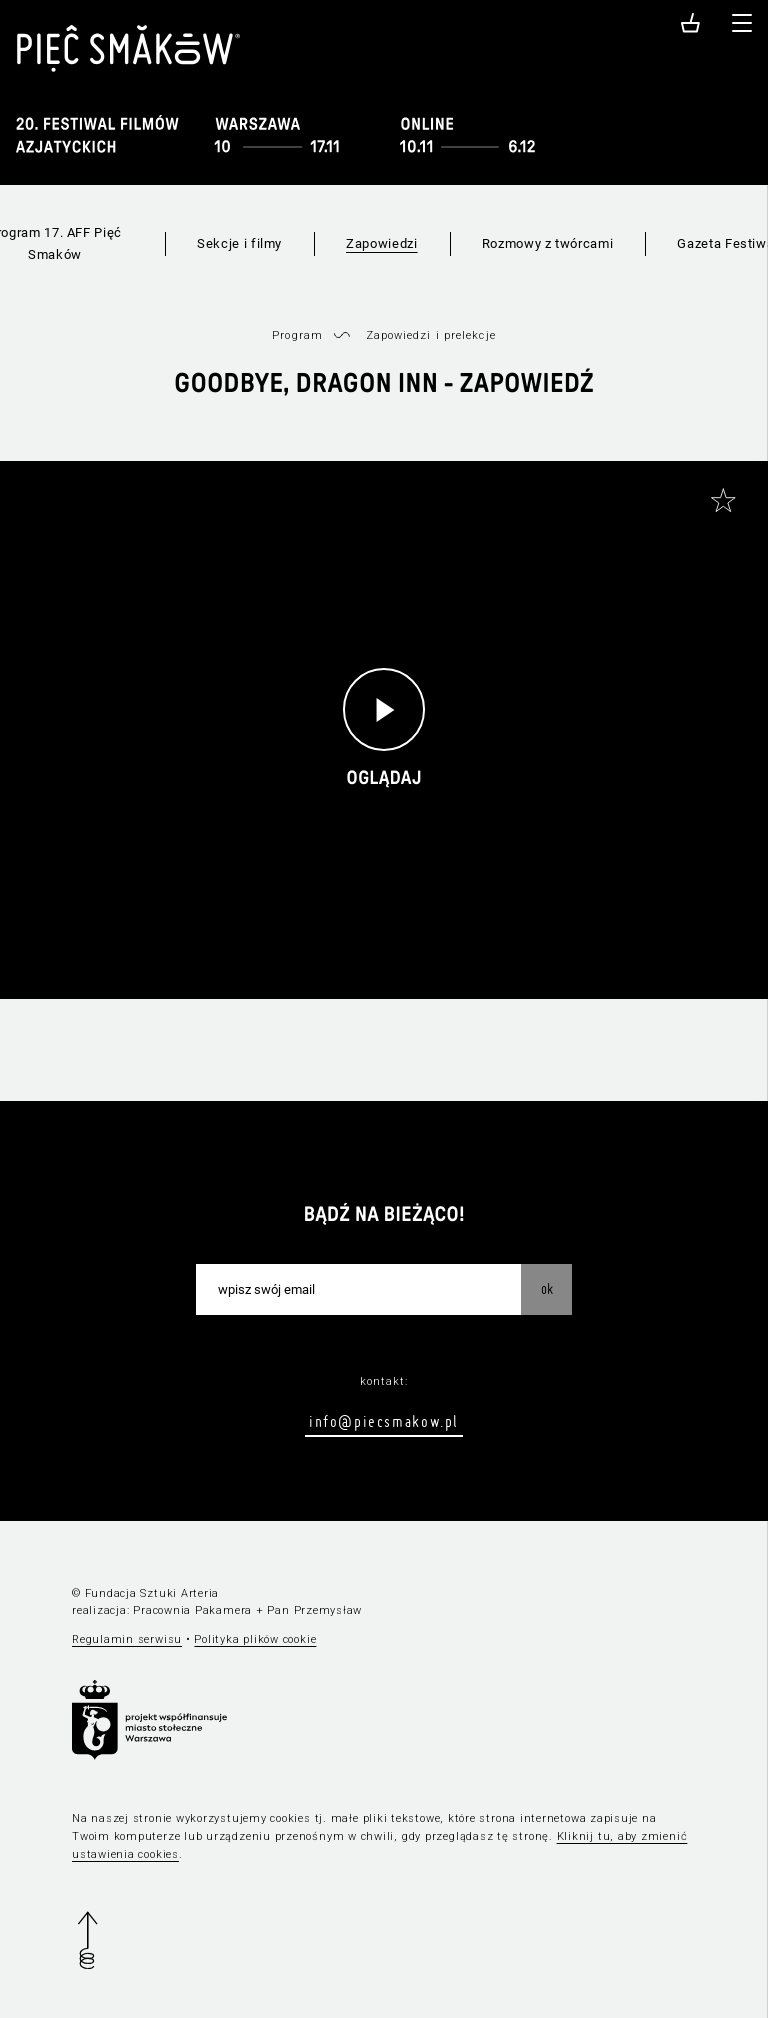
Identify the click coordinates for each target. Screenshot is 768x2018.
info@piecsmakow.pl (384, 1421)
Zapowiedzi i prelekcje (431, 335)
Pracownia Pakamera (192, 1610)
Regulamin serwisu (127, 1639)
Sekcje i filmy (239, 243)
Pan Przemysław (314, 1610)
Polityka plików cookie (255, 1639)
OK (547, 1289)
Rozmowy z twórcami (548, 243)
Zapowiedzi (382, 243)
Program (297, 335)
